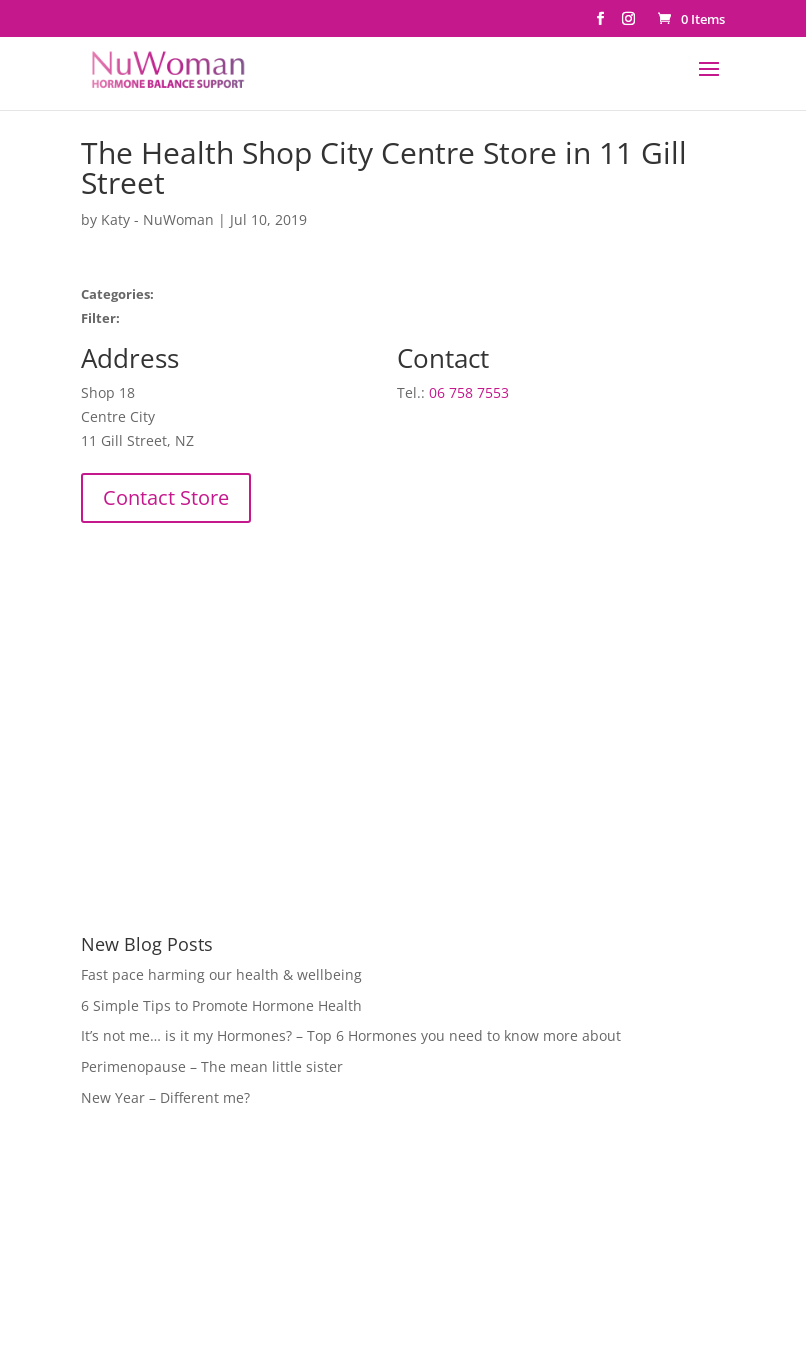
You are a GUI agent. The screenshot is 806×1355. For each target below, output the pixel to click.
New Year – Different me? (165, 1097)
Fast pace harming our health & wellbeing (221, 974)
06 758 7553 (469, 392)
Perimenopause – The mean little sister (212, 1066)
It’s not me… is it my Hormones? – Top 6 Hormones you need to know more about (351, 1035)
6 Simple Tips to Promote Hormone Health (221, 1005)
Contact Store (166, 497)
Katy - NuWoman (157, 219)
